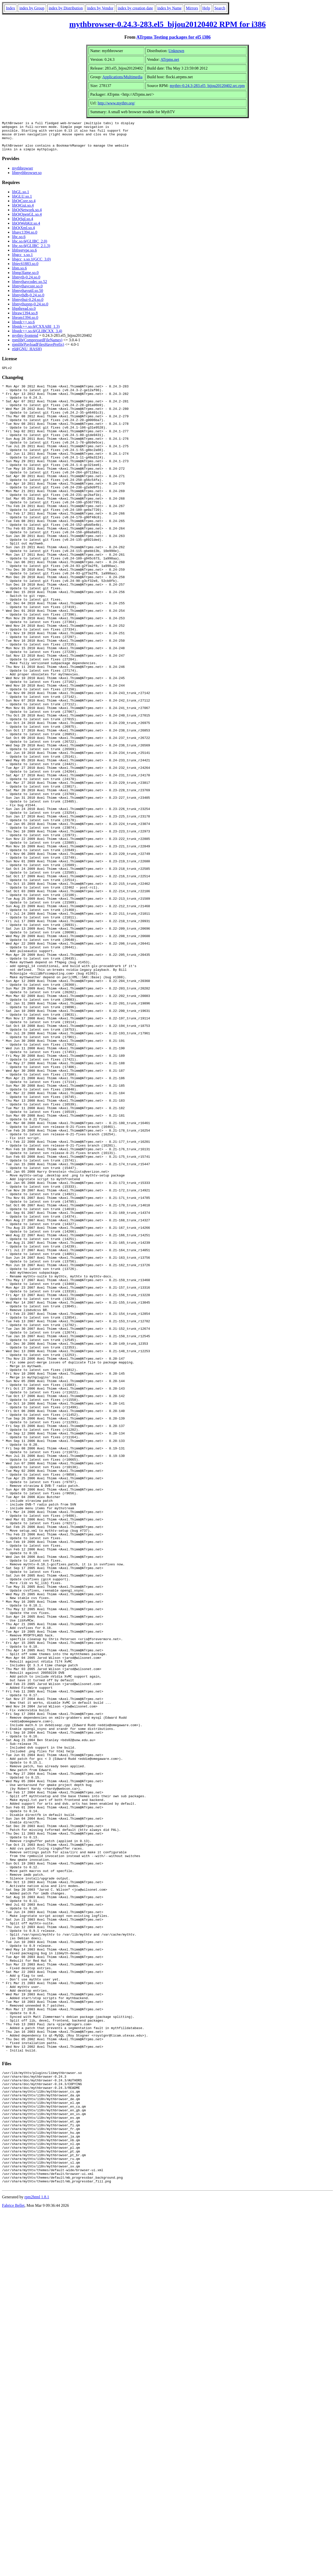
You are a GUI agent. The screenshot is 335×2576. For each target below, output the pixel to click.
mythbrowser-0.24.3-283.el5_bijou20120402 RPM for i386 (167, 24)
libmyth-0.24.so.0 (26, 283)
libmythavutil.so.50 (27, 296)
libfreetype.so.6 (24, 256)
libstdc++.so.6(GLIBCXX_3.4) (37, 337)
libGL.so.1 (20, 198)
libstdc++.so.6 (23, 328)
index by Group (31, 8)
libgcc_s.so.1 (22, 261)
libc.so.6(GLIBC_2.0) (29, 247)
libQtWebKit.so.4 (26, 229)
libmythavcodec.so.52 (29, 287)
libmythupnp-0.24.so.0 (30, 310)
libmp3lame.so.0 (25, 278)
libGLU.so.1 (22, 202)
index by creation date (135, 8)
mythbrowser (22, 174)
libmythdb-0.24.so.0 (28, 301)
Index (10, 8)
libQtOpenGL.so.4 (27, 220)
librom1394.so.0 (25, 323)
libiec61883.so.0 (25, 269)
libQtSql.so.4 (22, 225)
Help (206, 8)
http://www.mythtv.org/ (116, 103)
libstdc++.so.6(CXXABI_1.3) (36, 332)
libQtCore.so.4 (23, 207)
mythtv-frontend (25, 341)
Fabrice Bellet (13, 2570)
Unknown (176, 51)
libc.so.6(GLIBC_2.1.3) (31, 252)
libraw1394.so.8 (25, 319)
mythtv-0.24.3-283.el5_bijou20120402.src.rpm (207, 86)
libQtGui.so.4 (23, 211)
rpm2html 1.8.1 (36, 2561)
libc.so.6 (18, 243)
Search (219, 8)
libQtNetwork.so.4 (27, 216)
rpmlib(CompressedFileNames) (37, 346)
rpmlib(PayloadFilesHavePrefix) (38, 350)
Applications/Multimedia (122, 77)
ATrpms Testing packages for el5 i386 (173, 37)
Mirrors (192, 8)
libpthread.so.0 (24, 314)
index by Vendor (100, 8)
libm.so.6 (19, 274)
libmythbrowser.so (27, 179)
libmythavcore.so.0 (27, 292)
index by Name (169, 8)
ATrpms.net (170, 59)
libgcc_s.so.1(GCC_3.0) (31, 265)
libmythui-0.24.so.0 (27, 305)
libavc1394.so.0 (24, 238)
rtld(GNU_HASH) (27, 355)
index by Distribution (66, 8)
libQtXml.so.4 (23, 234)
